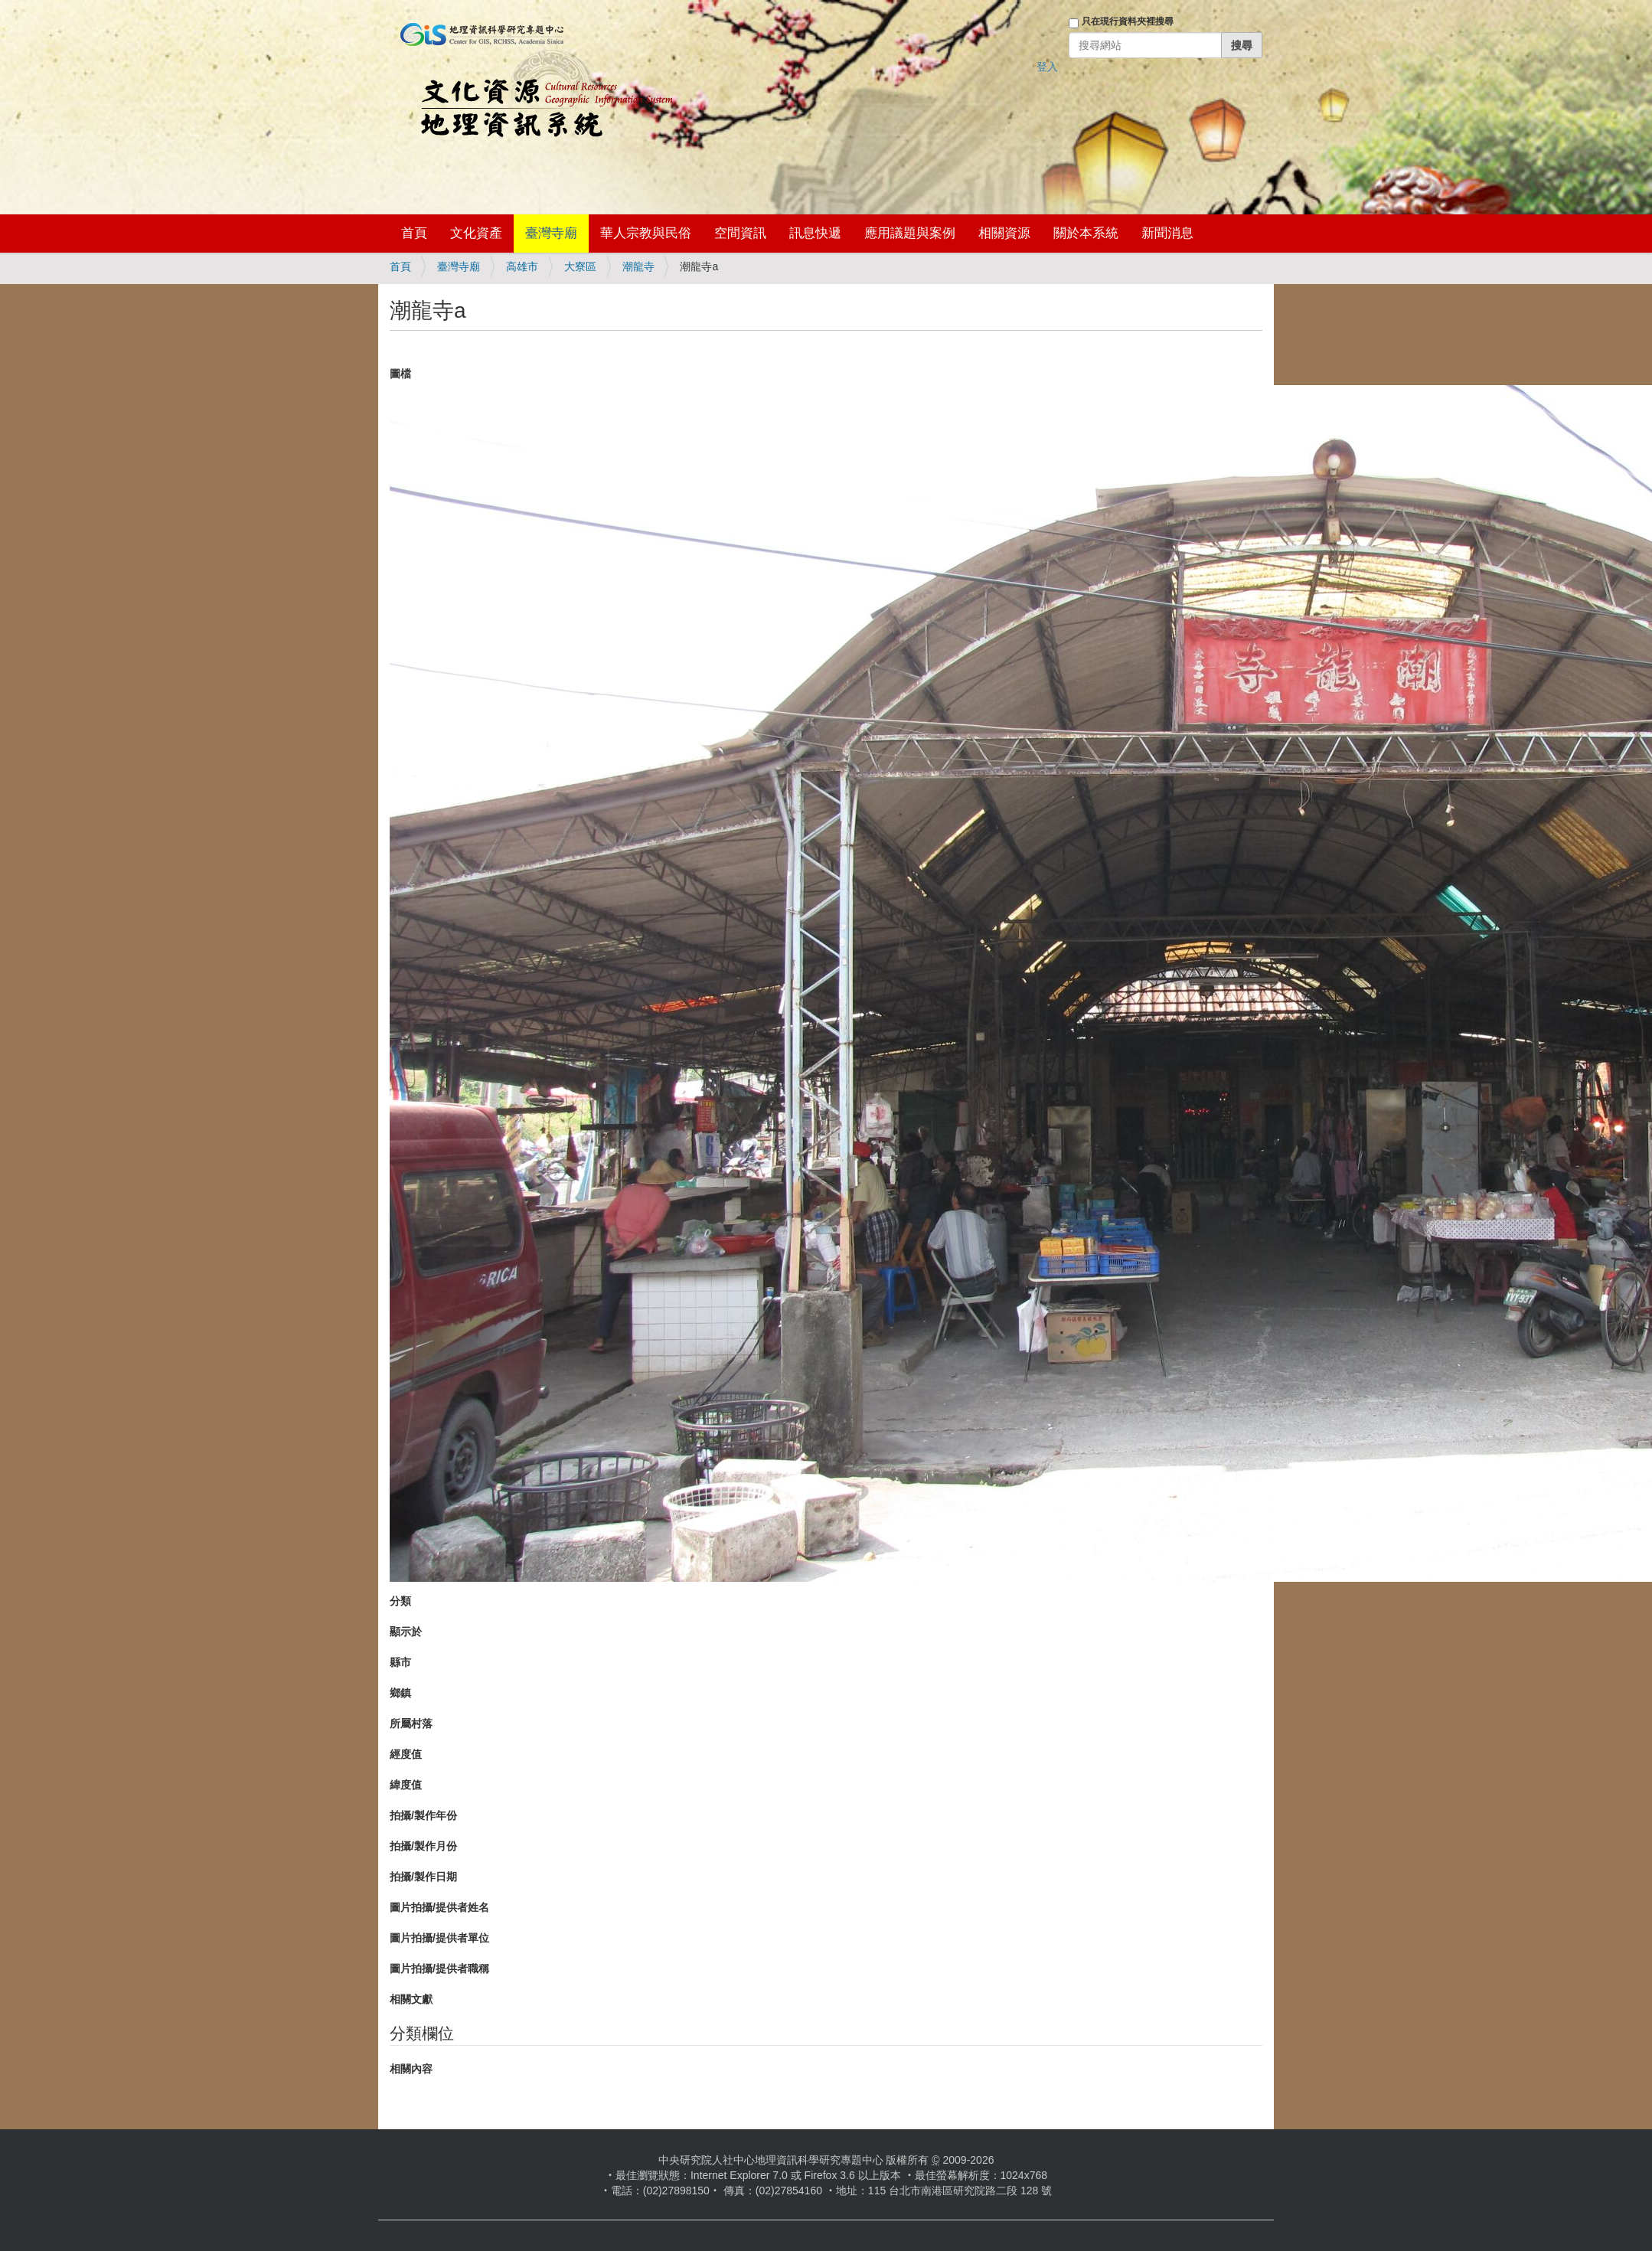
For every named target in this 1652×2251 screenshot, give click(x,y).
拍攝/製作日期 (423, 1876)
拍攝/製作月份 (423, 1846)
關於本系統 (1085, 233)
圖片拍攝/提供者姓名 (439, 1907)
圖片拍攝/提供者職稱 (439, 1968)
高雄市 (522, 266)
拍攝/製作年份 (423, 1815)
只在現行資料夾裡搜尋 (1128, 21)
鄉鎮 (400, 1693)
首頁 (414, 233)
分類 (400, 1601)
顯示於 (406, 1631)
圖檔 (400, 374)
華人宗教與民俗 (645, 233)
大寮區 (580, 266)
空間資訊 (740, 233)
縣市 (400, 1662)
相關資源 (1004, 233)
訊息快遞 (815, 233)
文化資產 (476, 233)
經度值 (406, 1754)
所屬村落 (411, 1723)
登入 (1047, 66)
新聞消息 (1167, 233)
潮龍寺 (638, 266)
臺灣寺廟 (551, 233)
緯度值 (406, 1785)
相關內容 (411, 2069)
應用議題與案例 (909, 233)
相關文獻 (411, 1999)
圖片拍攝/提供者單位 (439, 1938)
